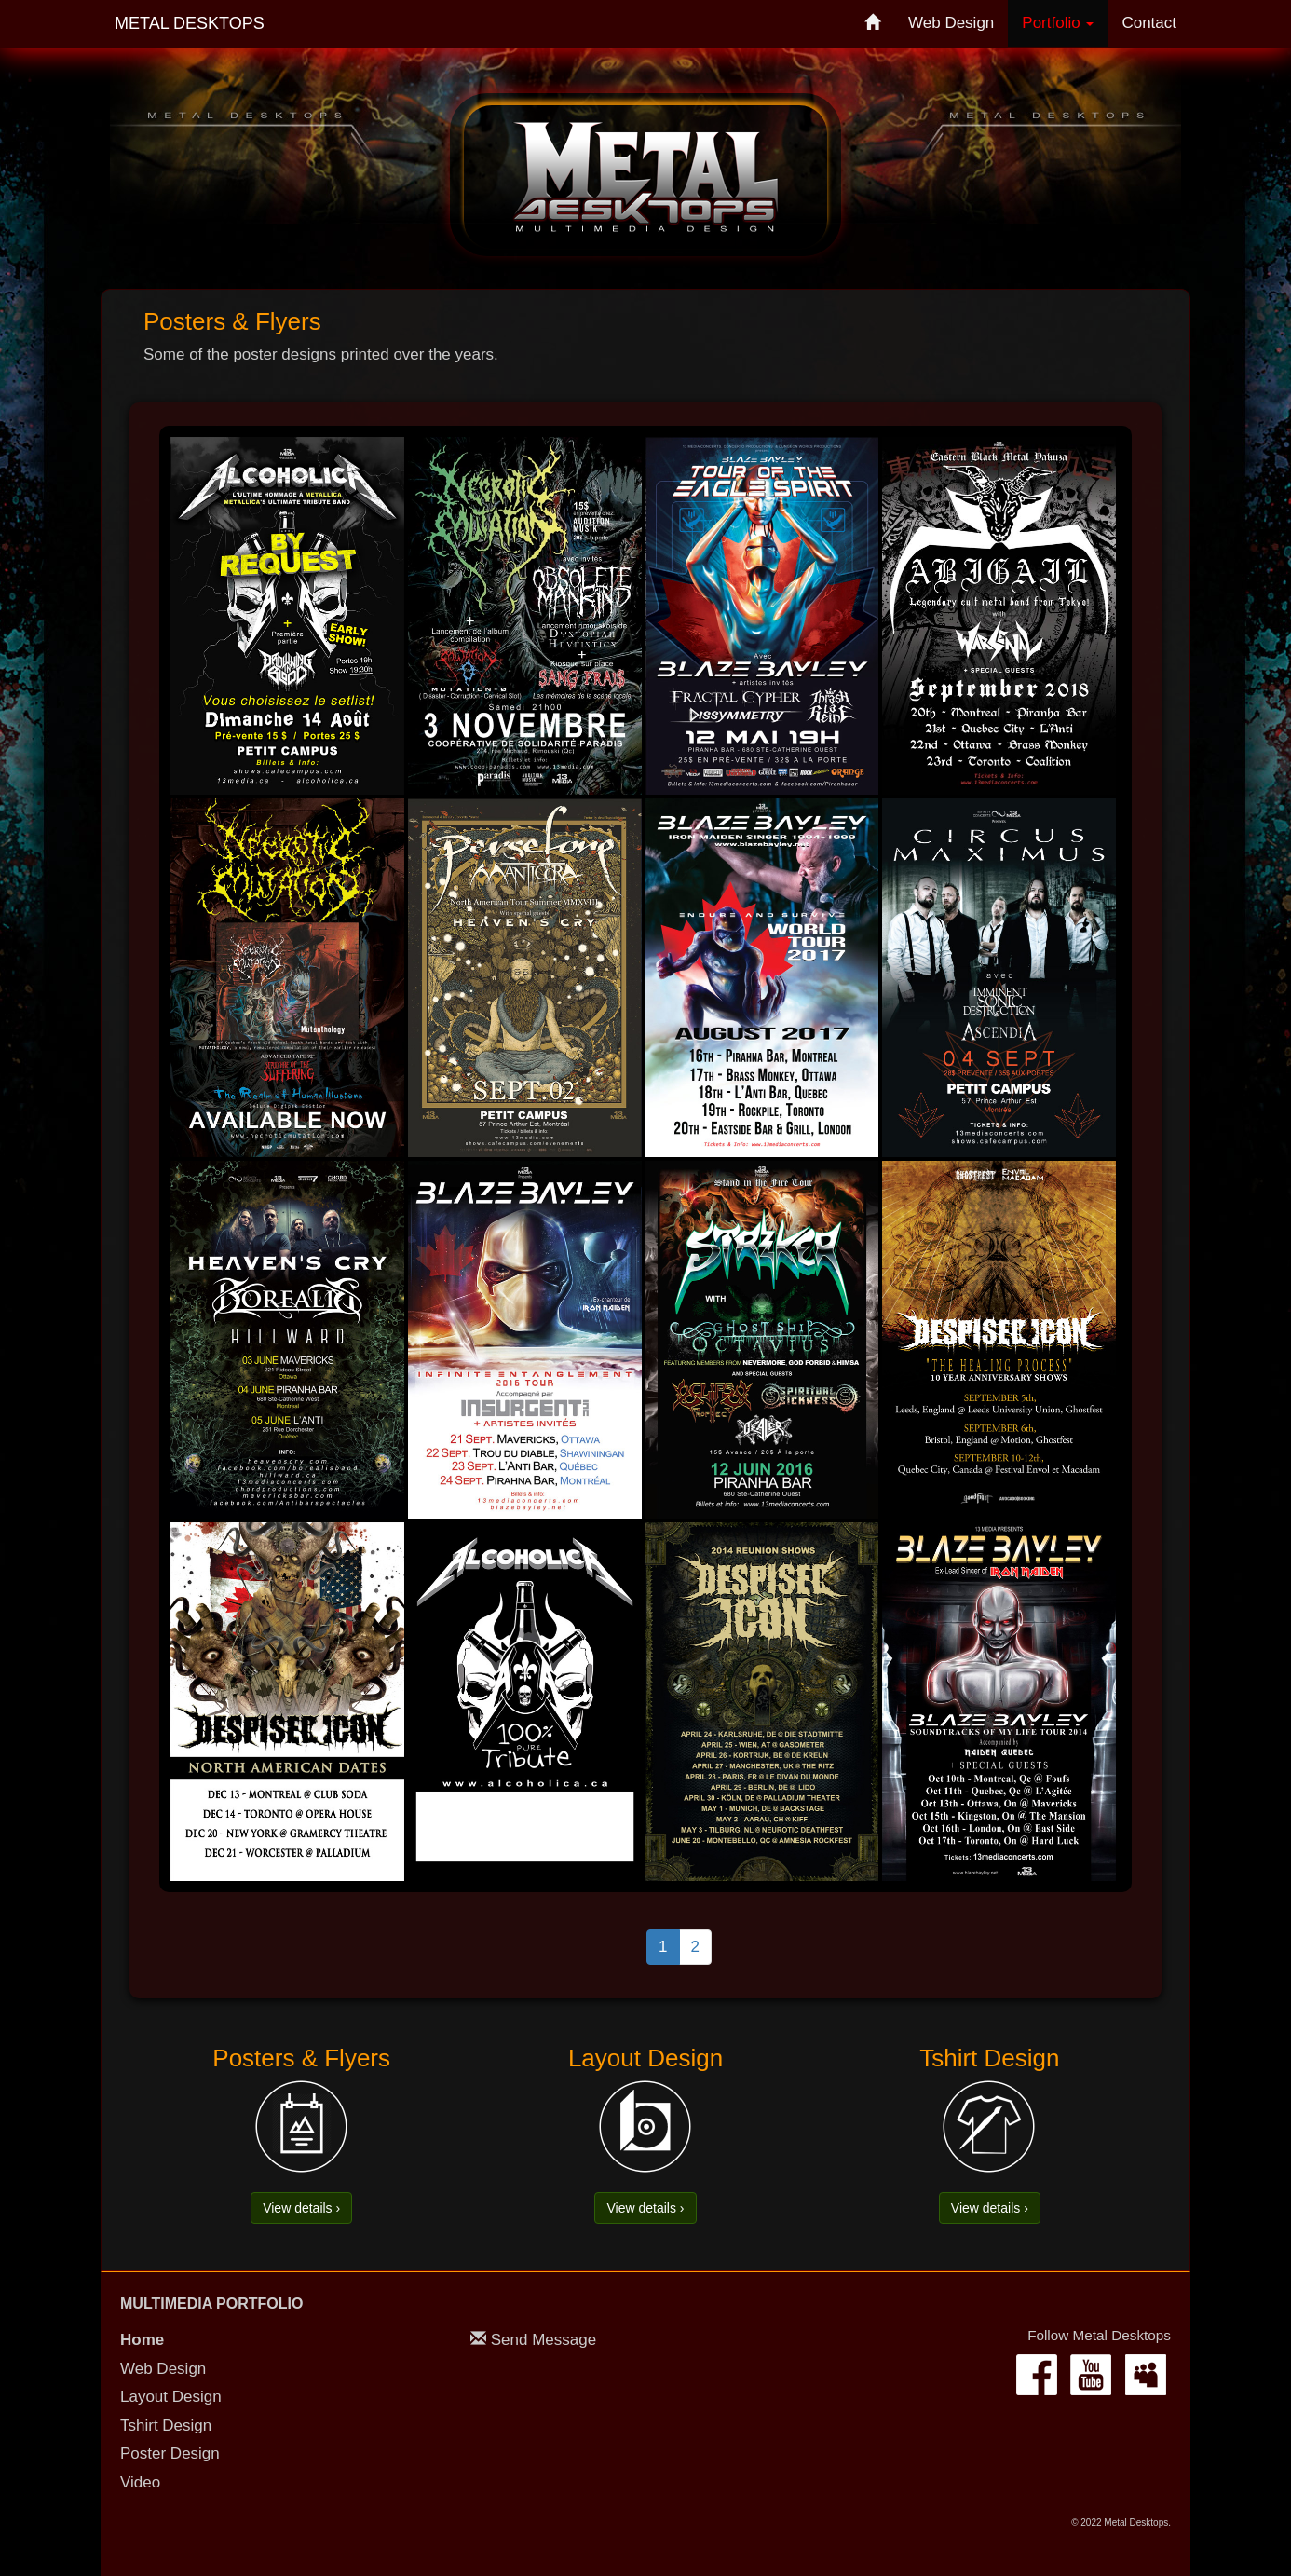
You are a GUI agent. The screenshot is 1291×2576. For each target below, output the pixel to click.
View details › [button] (301, 2208)
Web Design (951, 23)
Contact (1148, 23)
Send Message (543, 2340)
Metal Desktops (190, 23)
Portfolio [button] (1058, 23)
